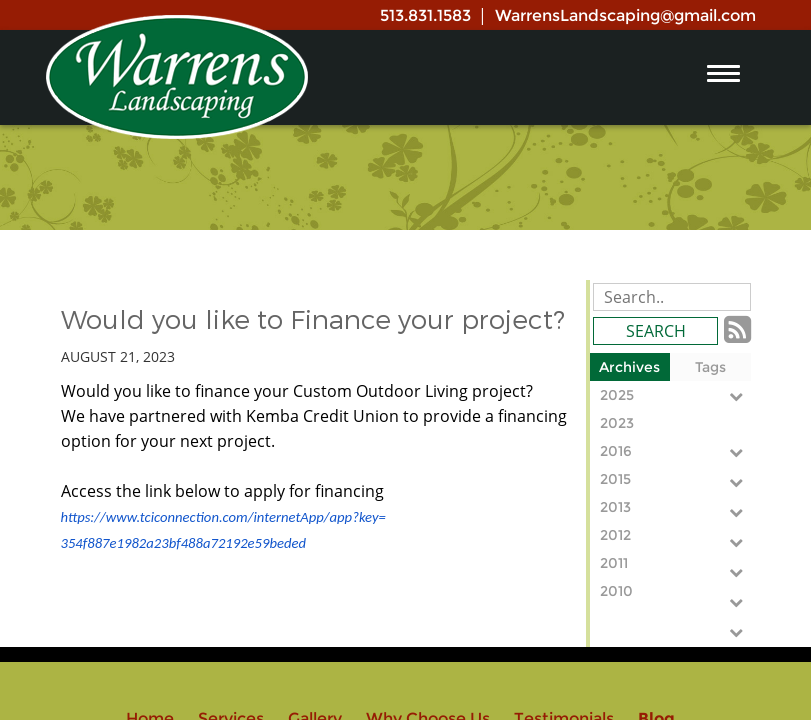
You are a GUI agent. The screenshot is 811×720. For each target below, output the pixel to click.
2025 (675, 395)
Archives (629, 367)
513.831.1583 (425, 15)
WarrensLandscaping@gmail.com (625, 15)
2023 (675, 425)
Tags (710, 367)
